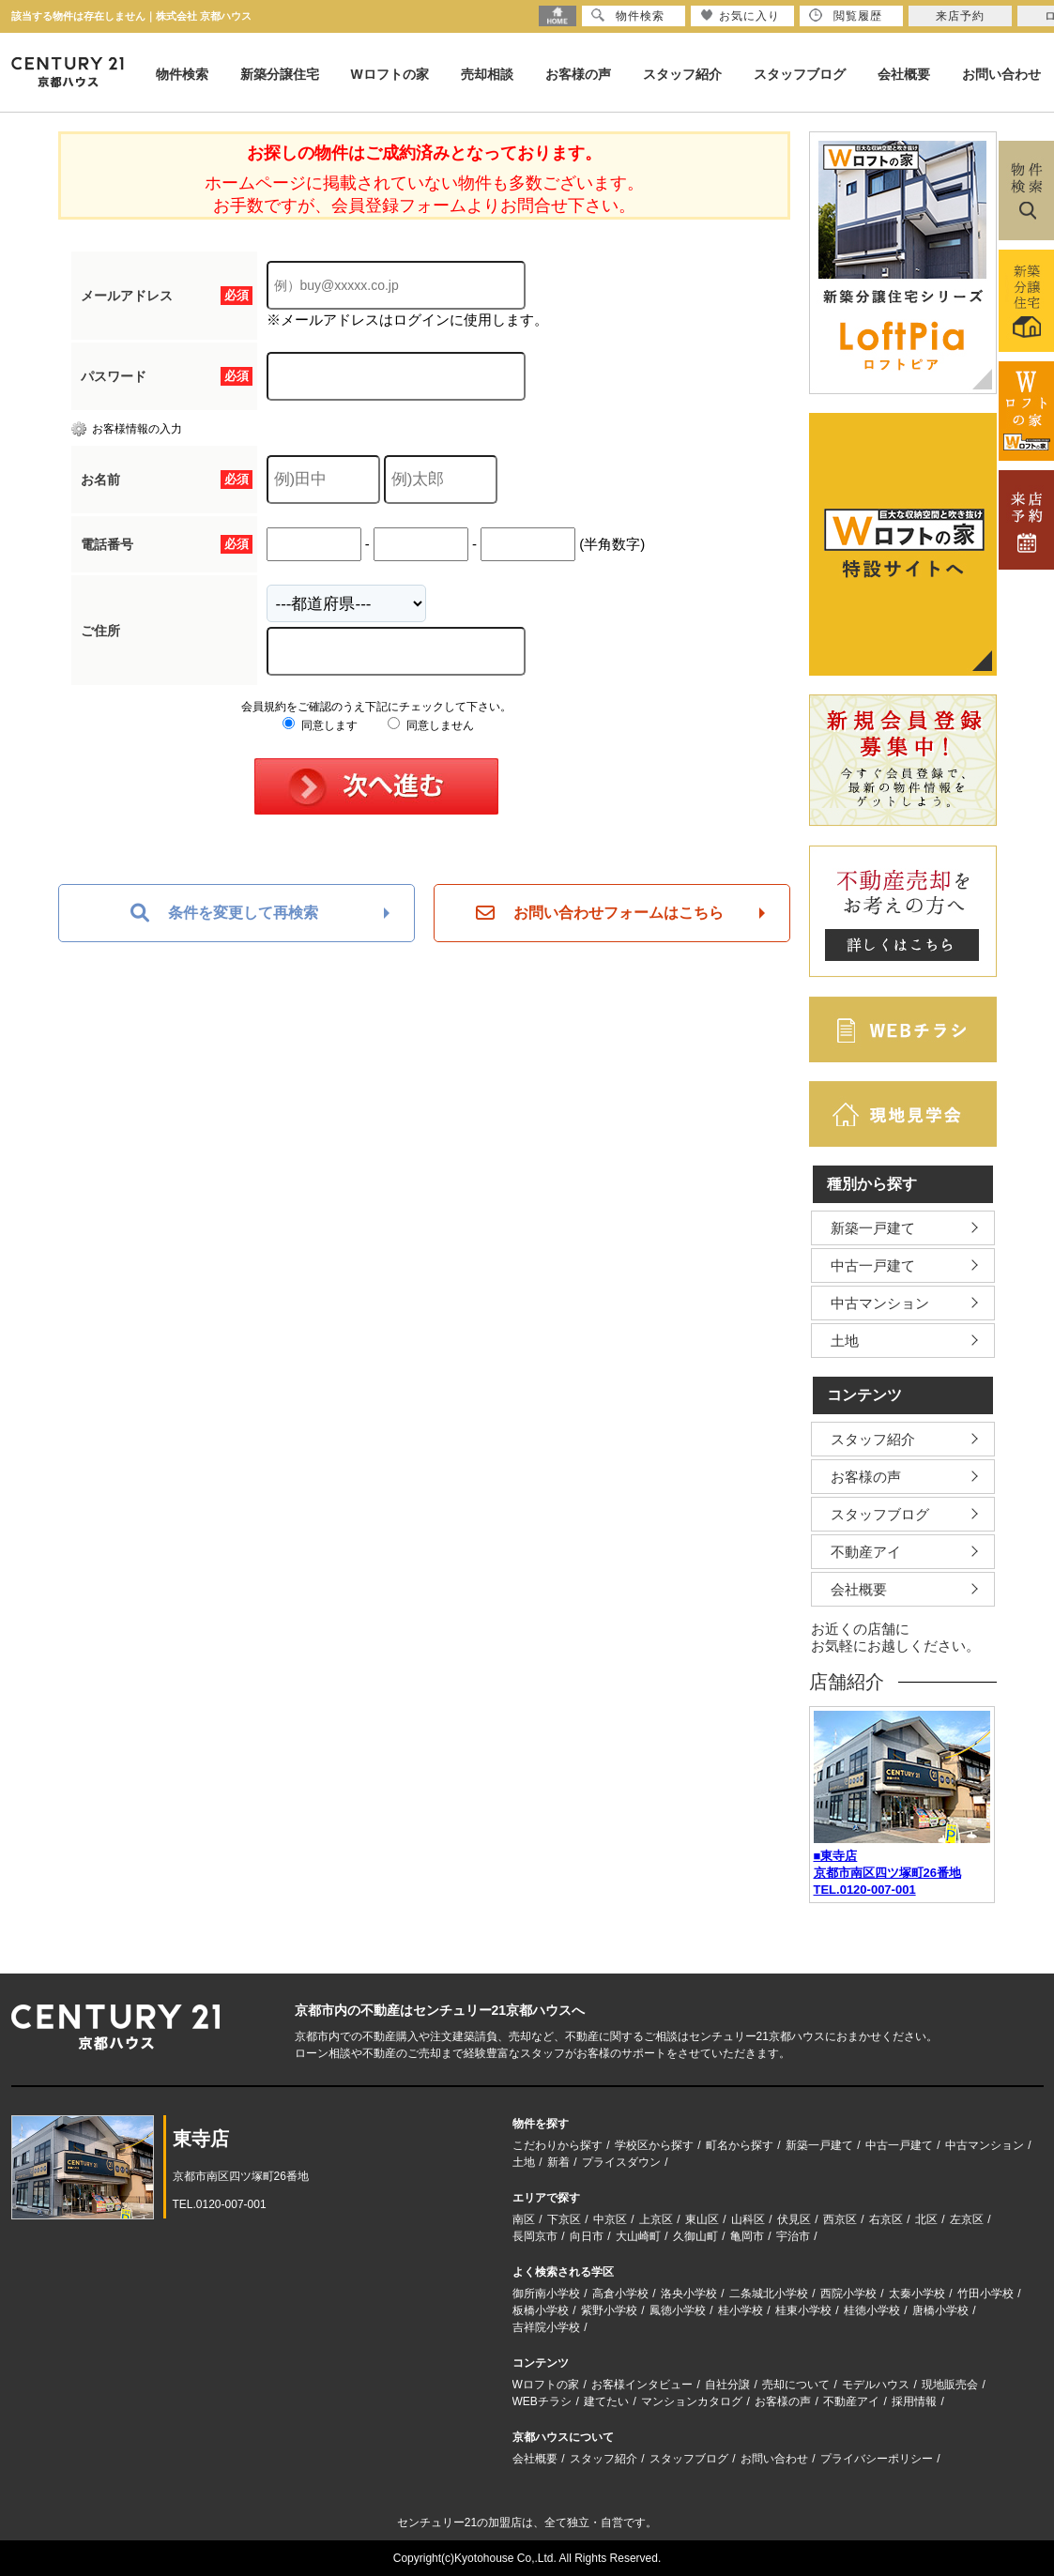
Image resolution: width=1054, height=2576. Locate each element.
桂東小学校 (803, 2310)
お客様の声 (578, 74)
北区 (926, 2219)
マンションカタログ (691, 2401)
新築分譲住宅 (279, 74)
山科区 (748, 2219)
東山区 (702, 2219)
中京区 (610, 2219)
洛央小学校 (689, 2293)
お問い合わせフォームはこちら (600, 913)
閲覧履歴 (845, 15)
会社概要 (904, 74)
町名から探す (739, 2145)
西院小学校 (848, 2293)
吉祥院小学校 (546, 2327)
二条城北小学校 (768, 2293)
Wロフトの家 (390, 74)
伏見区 (794, 2219)
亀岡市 (747, 2236)
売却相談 (487, 74)
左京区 (967, 2219)
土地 (845, 1341)
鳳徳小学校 (677, 2310)
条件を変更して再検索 (224, 913)
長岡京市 (535, 2236)
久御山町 (695, 2236)
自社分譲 (727, 2384)
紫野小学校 (609, 2310)
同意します (320, 725)
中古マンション (880, 1303)
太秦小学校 (917, 2293)
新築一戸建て (873, 1228)
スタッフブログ (800, 74)
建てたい (606, 2401)
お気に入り (740, 15)
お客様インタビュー (642, 2384)
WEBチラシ (542, 2401)
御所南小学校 (546, 2293)
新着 (558, 2162)
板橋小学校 (540, 2310)
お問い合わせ (1001, 74)
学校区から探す (654, 2145)
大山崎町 (638, 2236)
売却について (796, 2384)
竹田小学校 (985, 2293)
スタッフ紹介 (682, 74)
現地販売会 (950, 2384)
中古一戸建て (873, 1265)
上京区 (656, 2219)
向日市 (586, 2236)
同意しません (430, 725)
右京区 (886, 2219)
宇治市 (793, 2236)
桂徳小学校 (872, 2310)
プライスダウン (621, 2162)
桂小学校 (740, 2310)
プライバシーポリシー (876, 2458)
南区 (523, 2219)
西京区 (840, 2219)
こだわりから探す (557, 2145)
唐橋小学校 (940, 2310)
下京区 (564, 2219)
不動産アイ (866, 1552)
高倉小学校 (620, 2293)
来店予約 (960, 16)
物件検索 (182, 74)
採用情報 (914, 2401)
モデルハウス (875, 2384)
